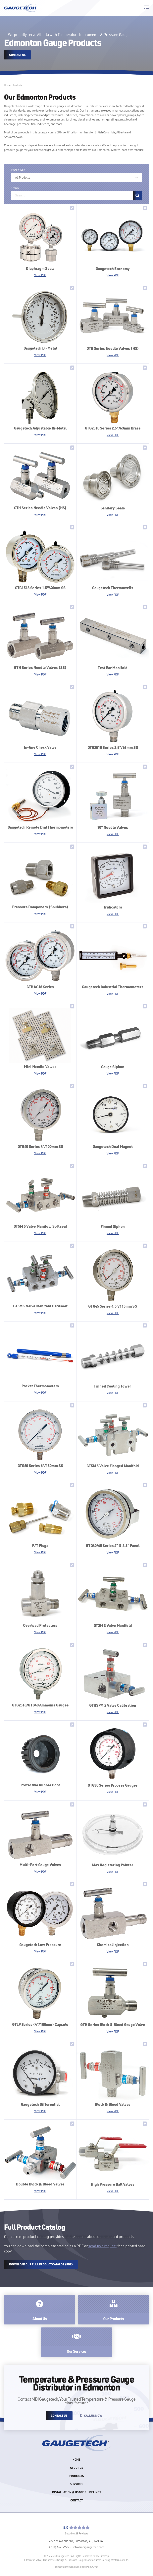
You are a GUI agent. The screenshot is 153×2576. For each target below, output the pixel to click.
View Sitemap (101, 2556)
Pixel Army (92, 2566)
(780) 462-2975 (59, 2547)
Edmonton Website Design (69, 2566)
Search (15, 187)
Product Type (18, 169)
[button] (146, 8)
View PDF (40, 275)
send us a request (102, 2246)
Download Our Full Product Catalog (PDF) (41, 2264)
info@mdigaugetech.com (88, 2547)
